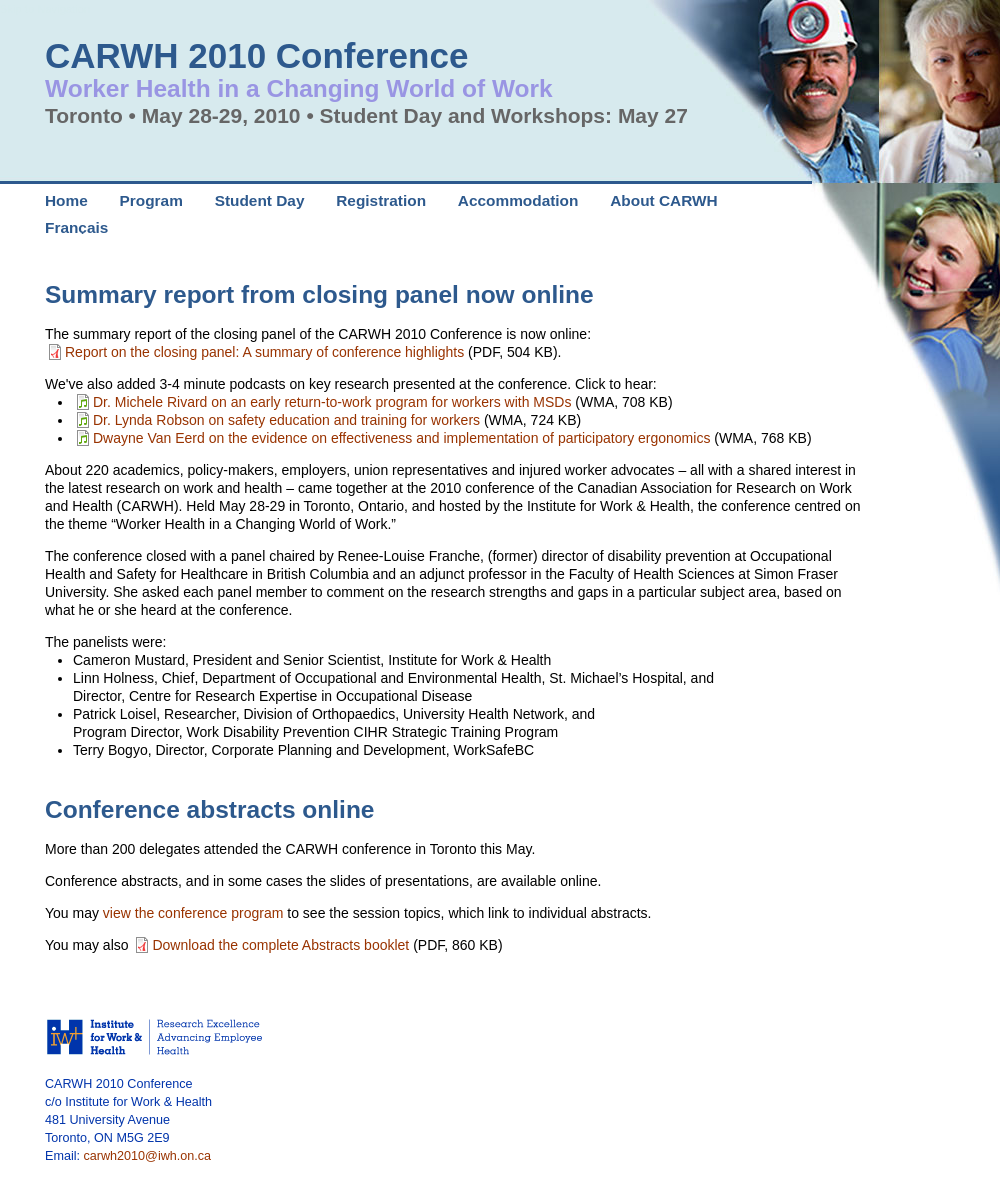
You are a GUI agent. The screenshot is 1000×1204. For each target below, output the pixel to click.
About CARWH (663, 200)
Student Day (260, 200)
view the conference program (195, 913)
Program (151, 200)
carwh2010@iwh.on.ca (148, 1156)
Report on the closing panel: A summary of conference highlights (264, 352)
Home (66, 200)
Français (76, 227)
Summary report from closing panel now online (319, 294)
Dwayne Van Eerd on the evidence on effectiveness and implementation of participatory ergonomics (401, 438)
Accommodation (518, 200)
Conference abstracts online (209, 809)
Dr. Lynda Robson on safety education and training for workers (286, 420)
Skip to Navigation (45, 9)
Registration (381, 200)
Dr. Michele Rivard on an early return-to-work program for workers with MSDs (332, 402)
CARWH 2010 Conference (256, 55)
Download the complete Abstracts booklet (280, 945)
